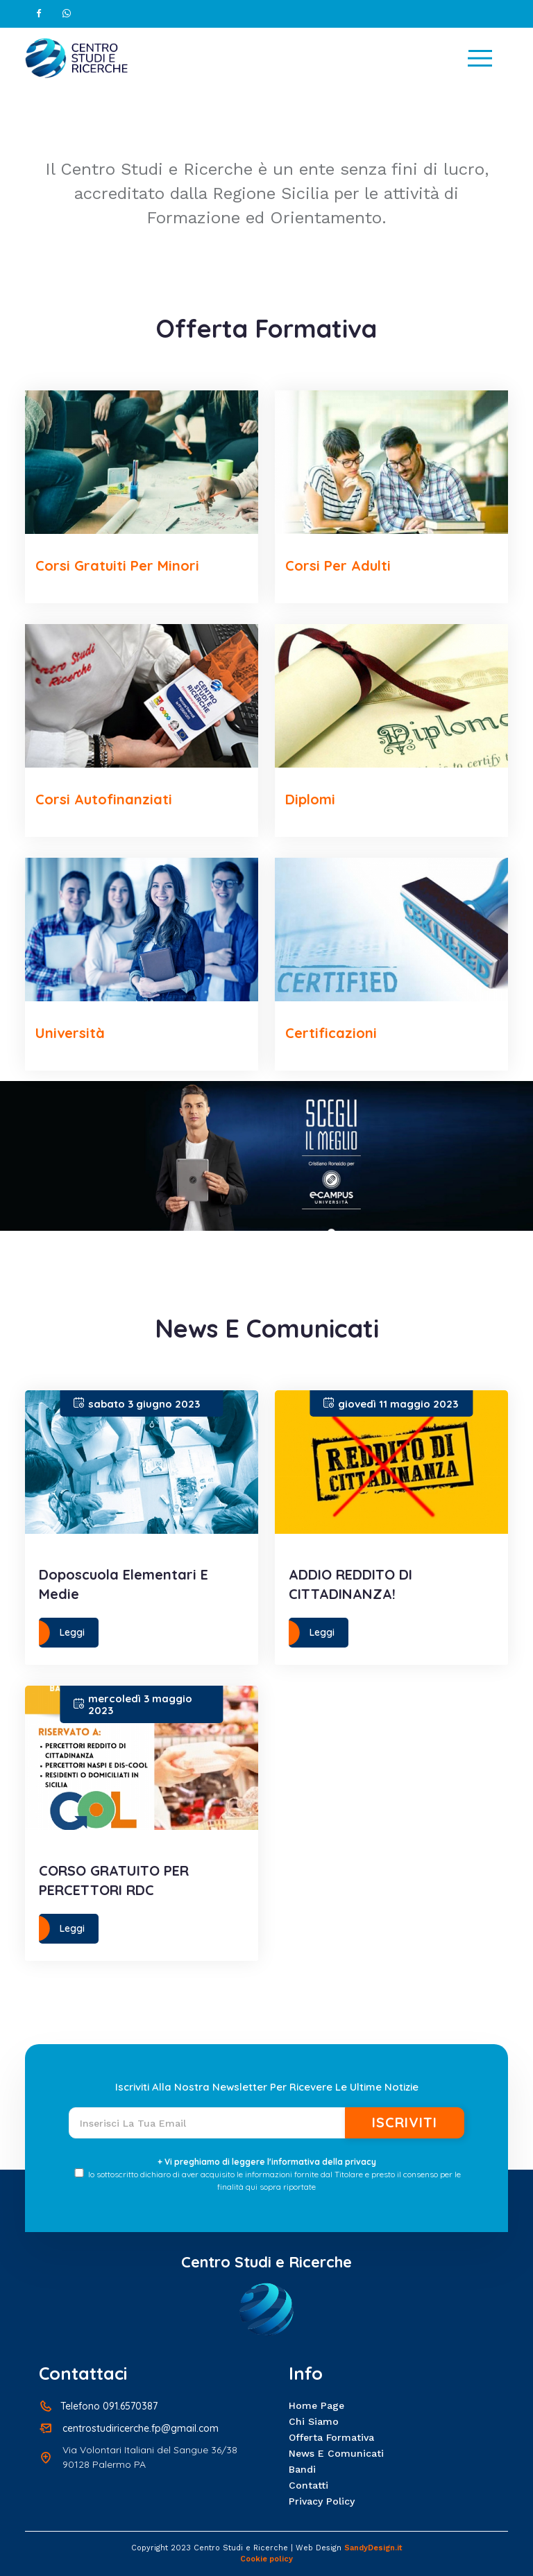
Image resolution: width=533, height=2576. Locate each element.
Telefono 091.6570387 (109, 2406)
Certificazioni (331, 1032)
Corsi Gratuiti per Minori (117, 565)
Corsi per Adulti (338, 565)
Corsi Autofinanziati (103, 799)
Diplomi (310, 799)
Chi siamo (314, 2421)
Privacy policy (322, 2501)
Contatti (308, 2485)
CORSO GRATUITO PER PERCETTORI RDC (114, 1880)
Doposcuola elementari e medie (123, 1584)
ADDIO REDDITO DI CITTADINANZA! (350, 1584)
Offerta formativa (331, 2437)
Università (70, 1032)
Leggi (72, 1632)
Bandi (302, 2469)
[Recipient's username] (207, 2122)
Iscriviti (404, 2122)
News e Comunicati (336, 2453)
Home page (316, 2405)
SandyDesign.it (373, 2547)
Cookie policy (266, 2559)
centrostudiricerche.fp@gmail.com (140, 2428)
